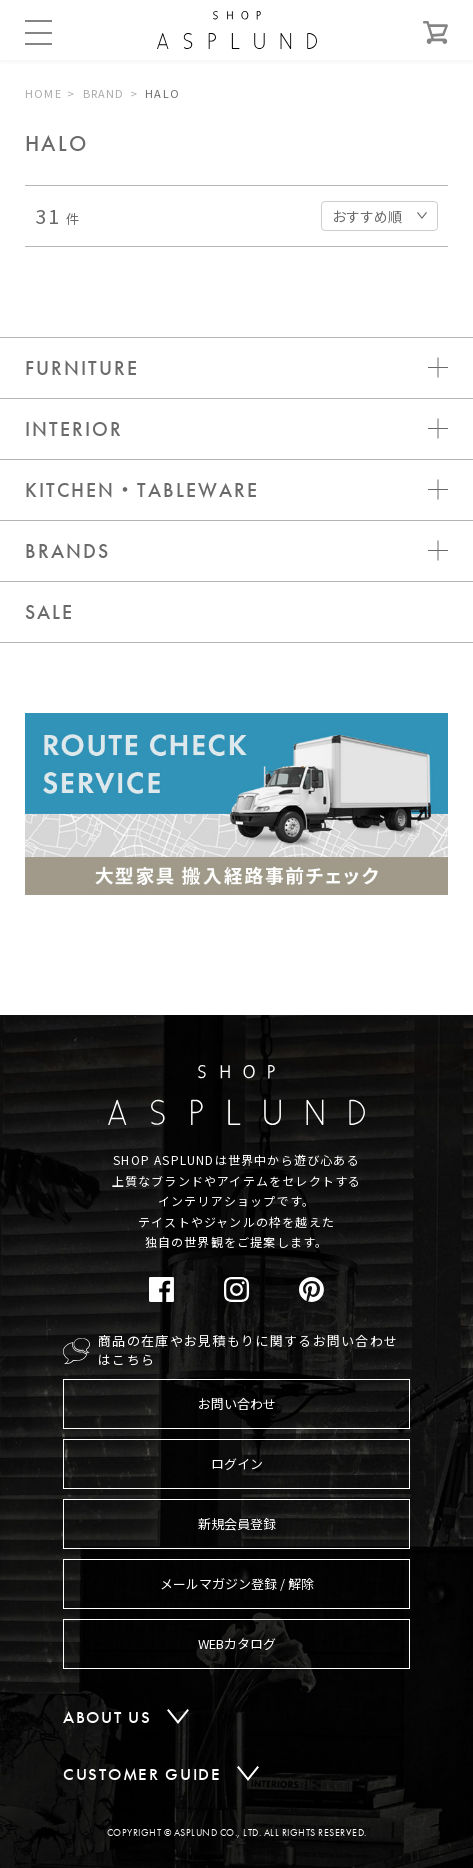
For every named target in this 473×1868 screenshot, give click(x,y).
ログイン (237, 1463)
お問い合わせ (237, 1403)
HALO (162, 93)
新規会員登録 (237, 1523)
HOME (43, 93)
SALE (49, 612)
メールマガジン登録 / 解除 (237, 1583)
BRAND (104, 93)
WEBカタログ (237, 1643)
